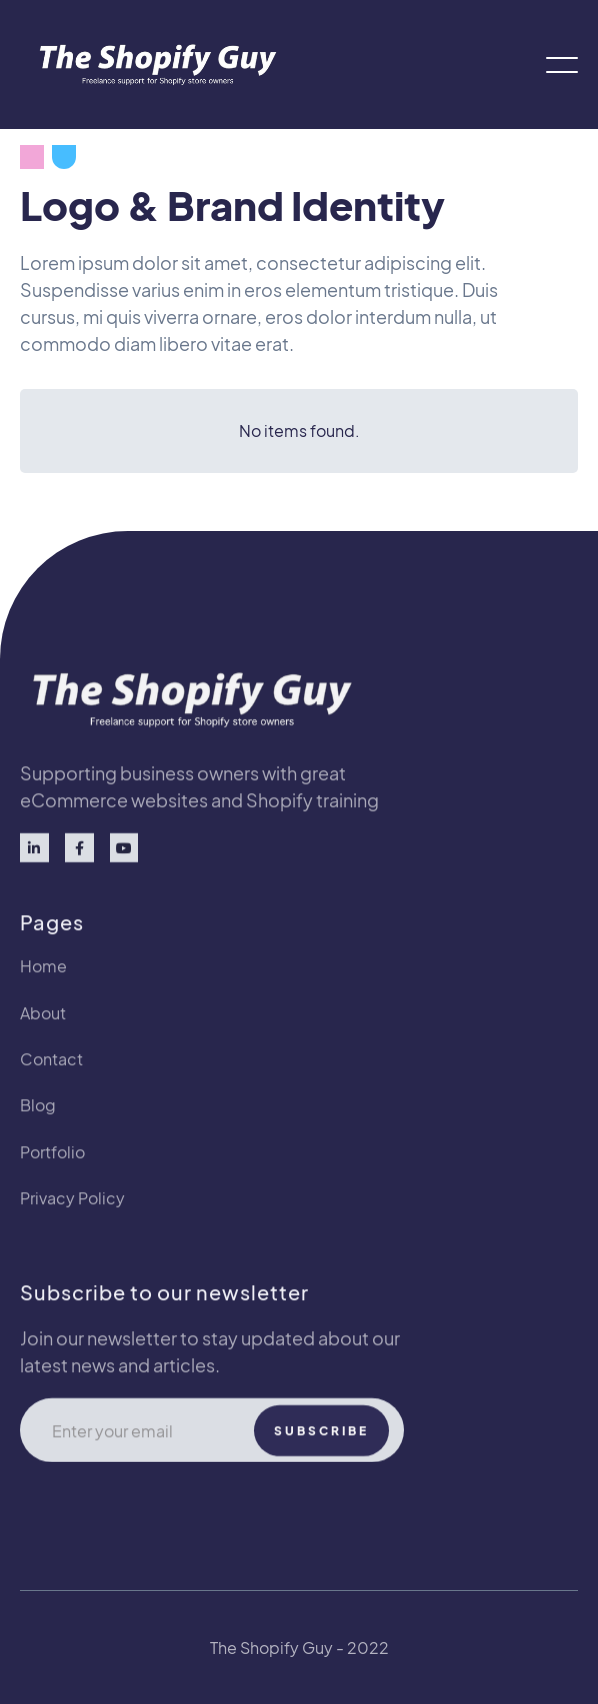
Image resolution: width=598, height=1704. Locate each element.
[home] (152, 64)
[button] (562, 65)
